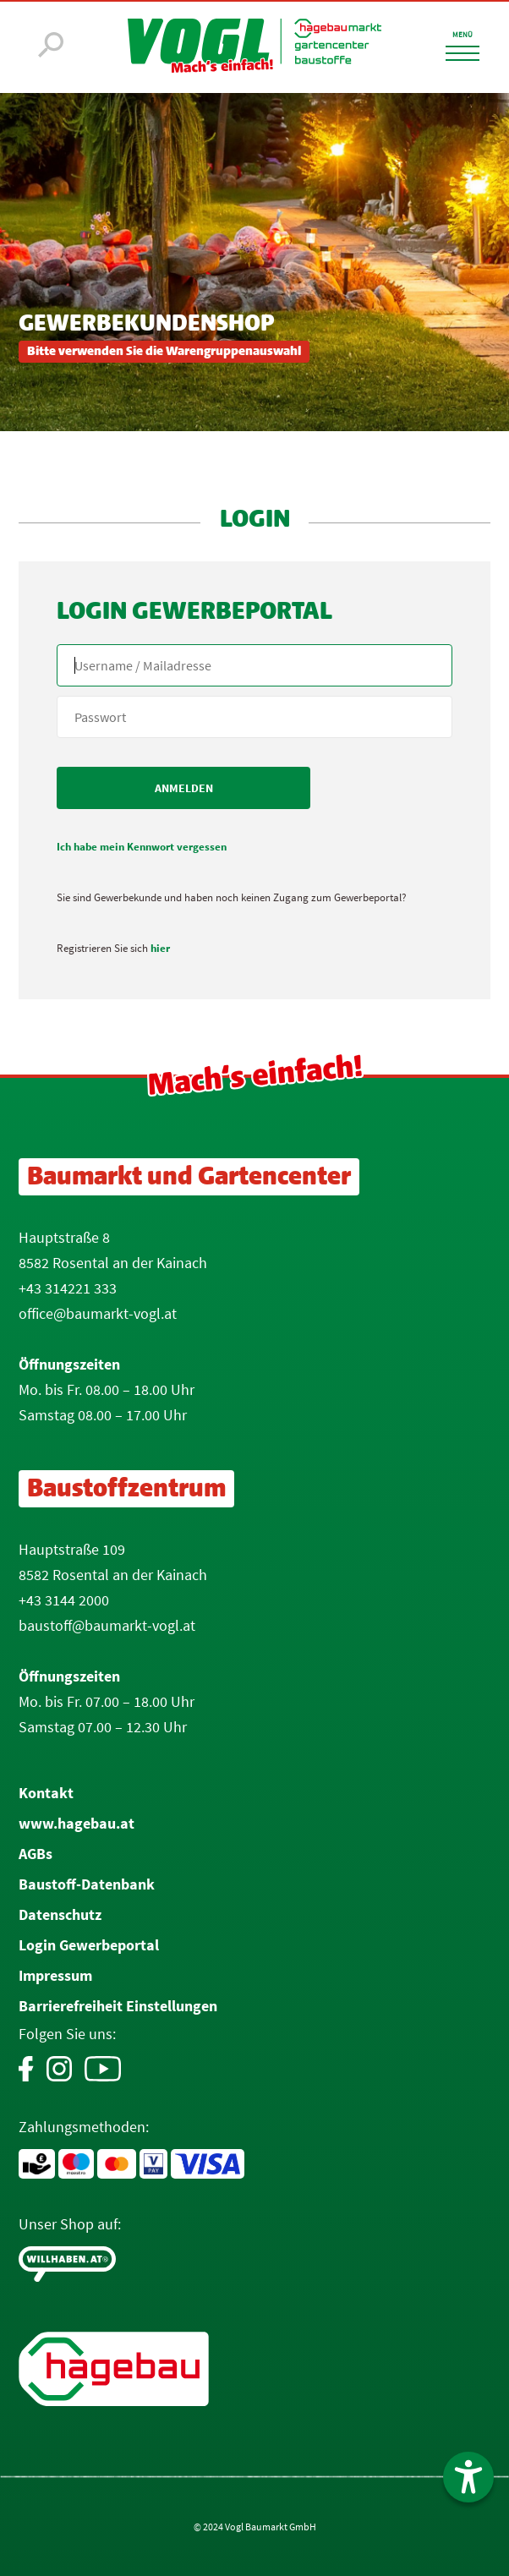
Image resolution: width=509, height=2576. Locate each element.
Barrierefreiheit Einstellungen (118, 2005)
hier (160, 948)
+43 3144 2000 (64, 1600)
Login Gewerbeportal (89, 1945)
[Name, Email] (254, 665)
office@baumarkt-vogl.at (98, 1313)
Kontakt (46, 1792)
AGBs (35, 1853)
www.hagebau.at (76, 1823)
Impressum (55, 1975)
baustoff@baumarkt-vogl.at (107, 1625)
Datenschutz (60, 1914)
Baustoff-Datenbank (87, 1884)
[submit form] (183, 788)
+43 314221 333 (68, 1288)
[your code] (254, 717)
